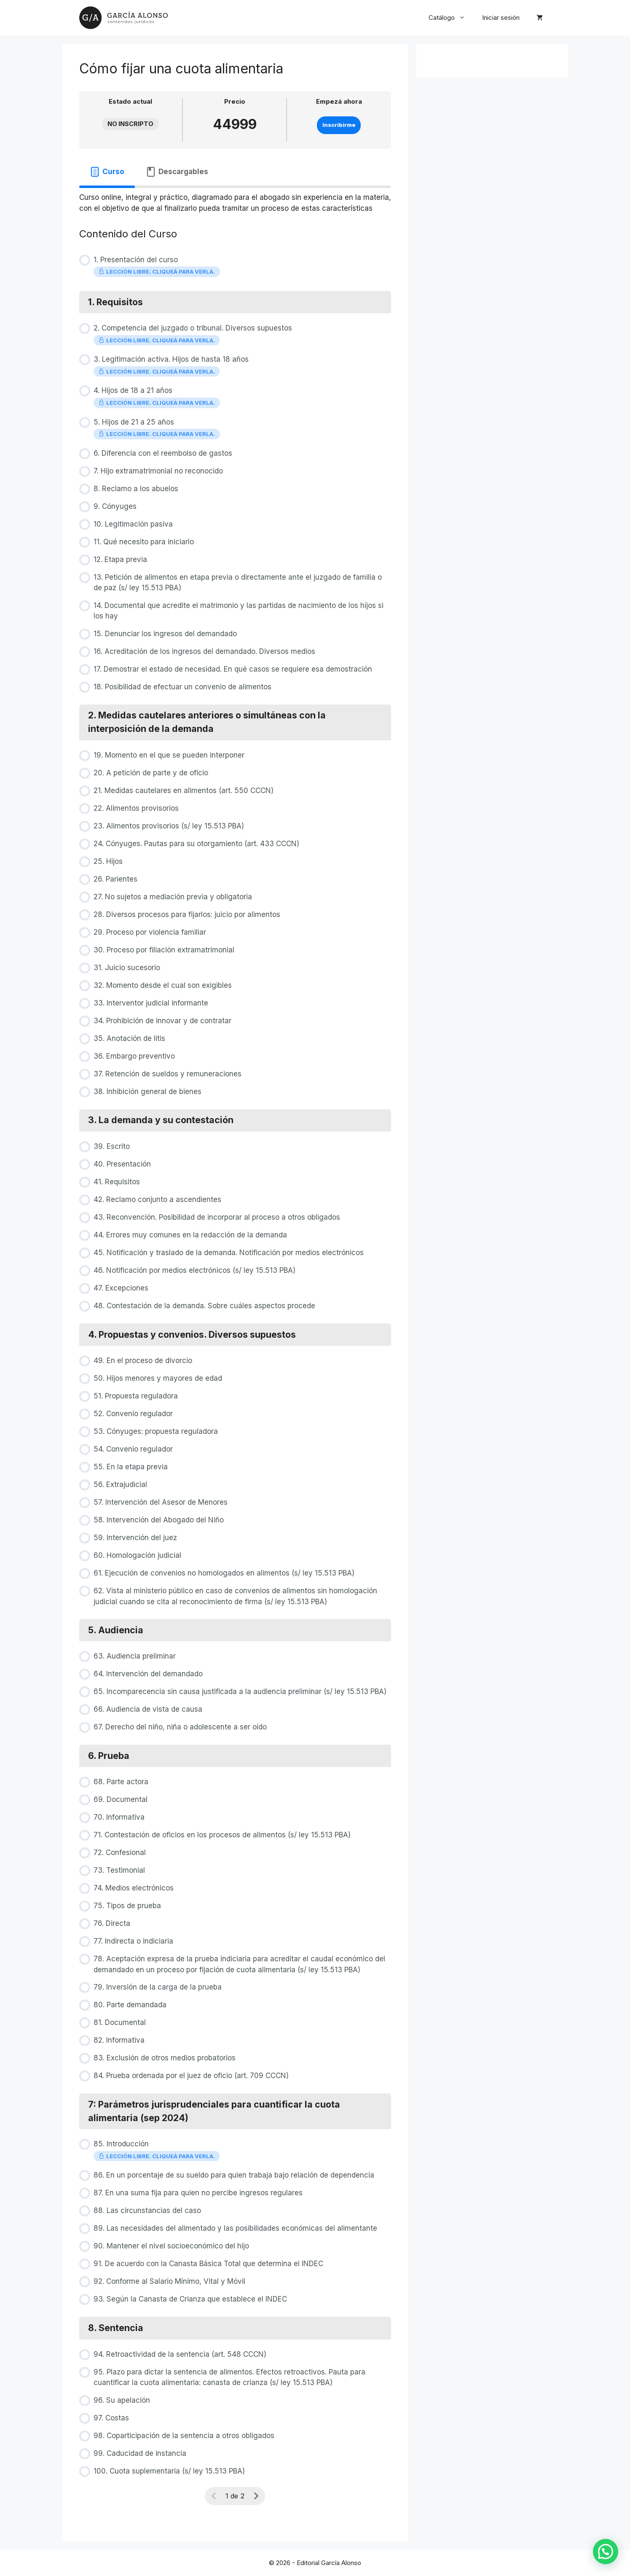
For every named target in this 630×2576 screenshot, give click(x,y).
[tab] (107, 172)
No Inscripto (130, 123)
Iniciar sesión (501, 17)
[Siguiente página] (256, 2496)
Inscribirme (339, 125)
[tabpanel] (235, 201)
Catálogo (451, 17)
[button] (608, 2559)
